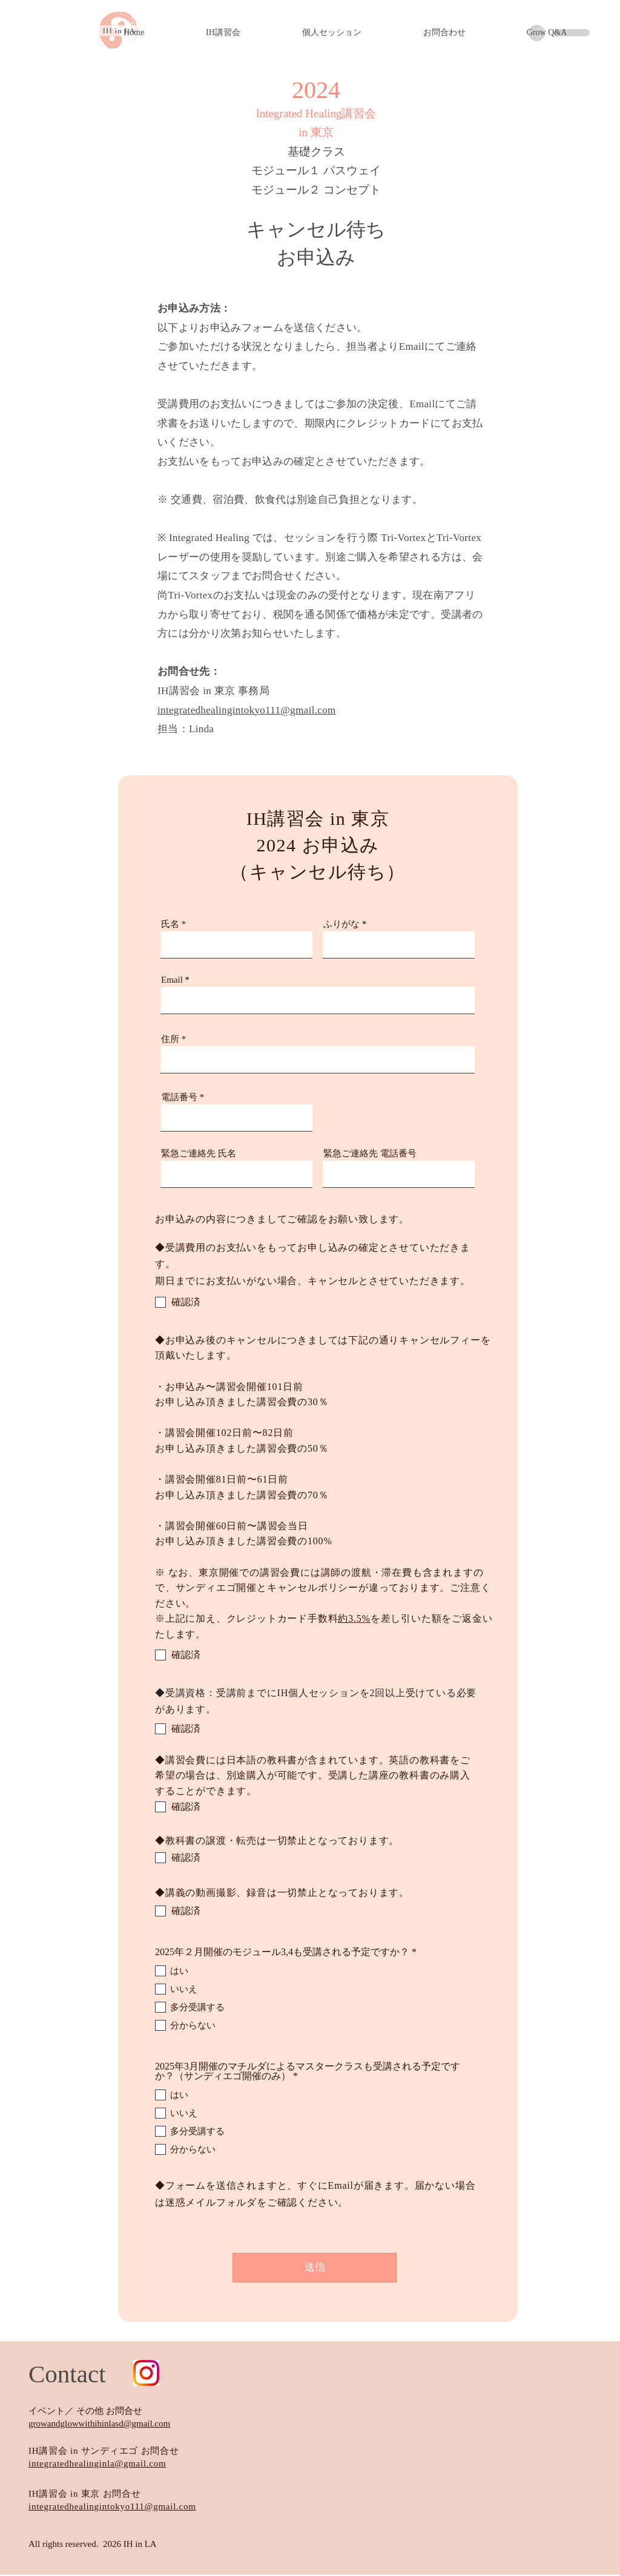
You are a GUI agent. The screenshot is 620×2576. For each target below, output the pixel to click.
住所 (170, 1039)
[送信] (314, 2268)
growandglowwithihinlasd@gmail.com (99, 2423)
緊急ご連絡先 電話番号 (370, 1153)
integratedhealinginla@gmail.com (97, 2463)
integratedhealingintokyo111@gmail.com (112, 2506)
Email (172, 980)
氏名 (170, 924)
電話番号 (179, 1097)
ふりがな (341, 924)
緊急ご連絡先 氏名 (198, 1153)
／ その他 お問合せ (103, 2411)
